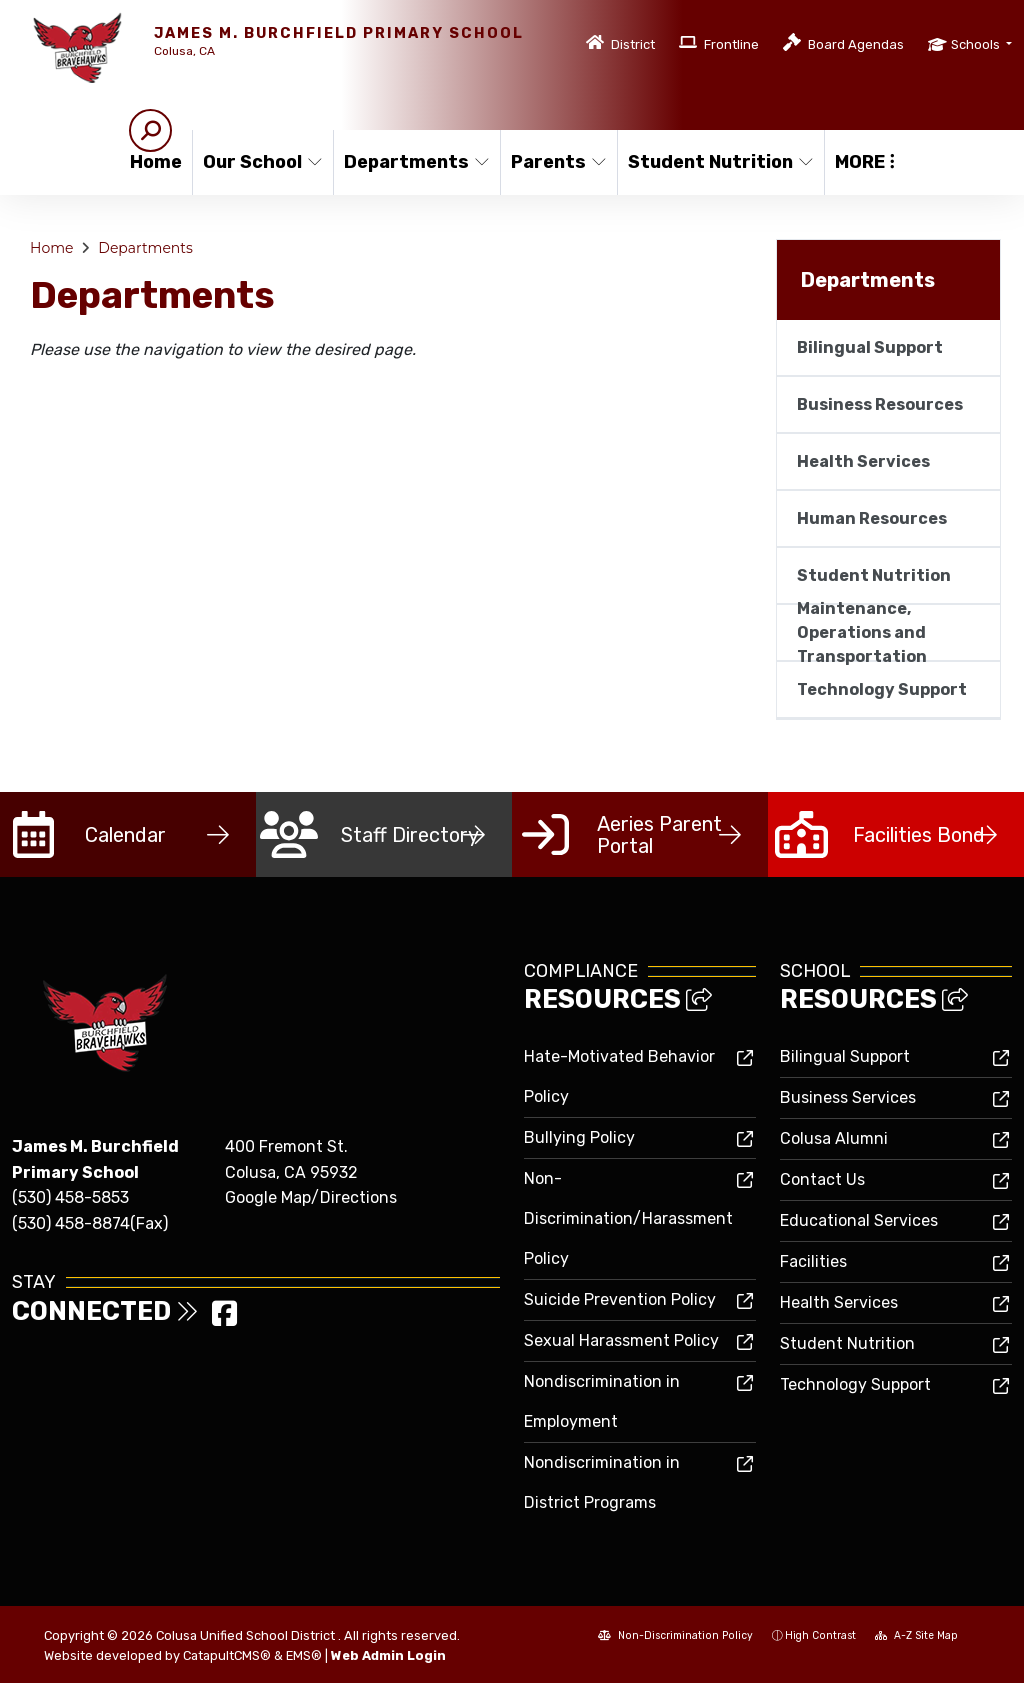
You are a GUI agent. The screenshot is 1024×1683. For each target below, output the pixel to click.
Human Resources (872, 518)
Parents (558, 162)
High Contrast (820, 1635)
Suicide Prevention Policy (620, 1299)
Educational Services (859, 1220)
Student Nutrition (715, 162)
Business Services (848, 1097)
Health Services (863, 461)
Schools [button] (977, 44)
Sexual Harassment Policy (621, 1340)
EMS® (304, 1655)
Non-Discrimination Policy (675, 1635)
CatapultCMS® (227, 1655)
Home (156, 162)
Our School (261, 162)
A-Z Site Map (916, 1635)
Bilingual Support (870, 347)
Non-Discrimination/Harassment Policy (628, 1218)
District (633, 44)
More (865, 162)
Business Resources (880, 404)
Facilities (813, 1261)
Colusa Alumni (834, 1138)
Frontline (731, 44)
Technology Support (882, 689)
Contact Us (822, 1179)
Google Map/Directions (311, 1197)
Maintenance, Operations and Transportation (862, 632)
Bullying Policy (579, 1137)
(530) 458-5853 (70, 1197)
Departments (413, 162)
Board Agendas (856, 44)
